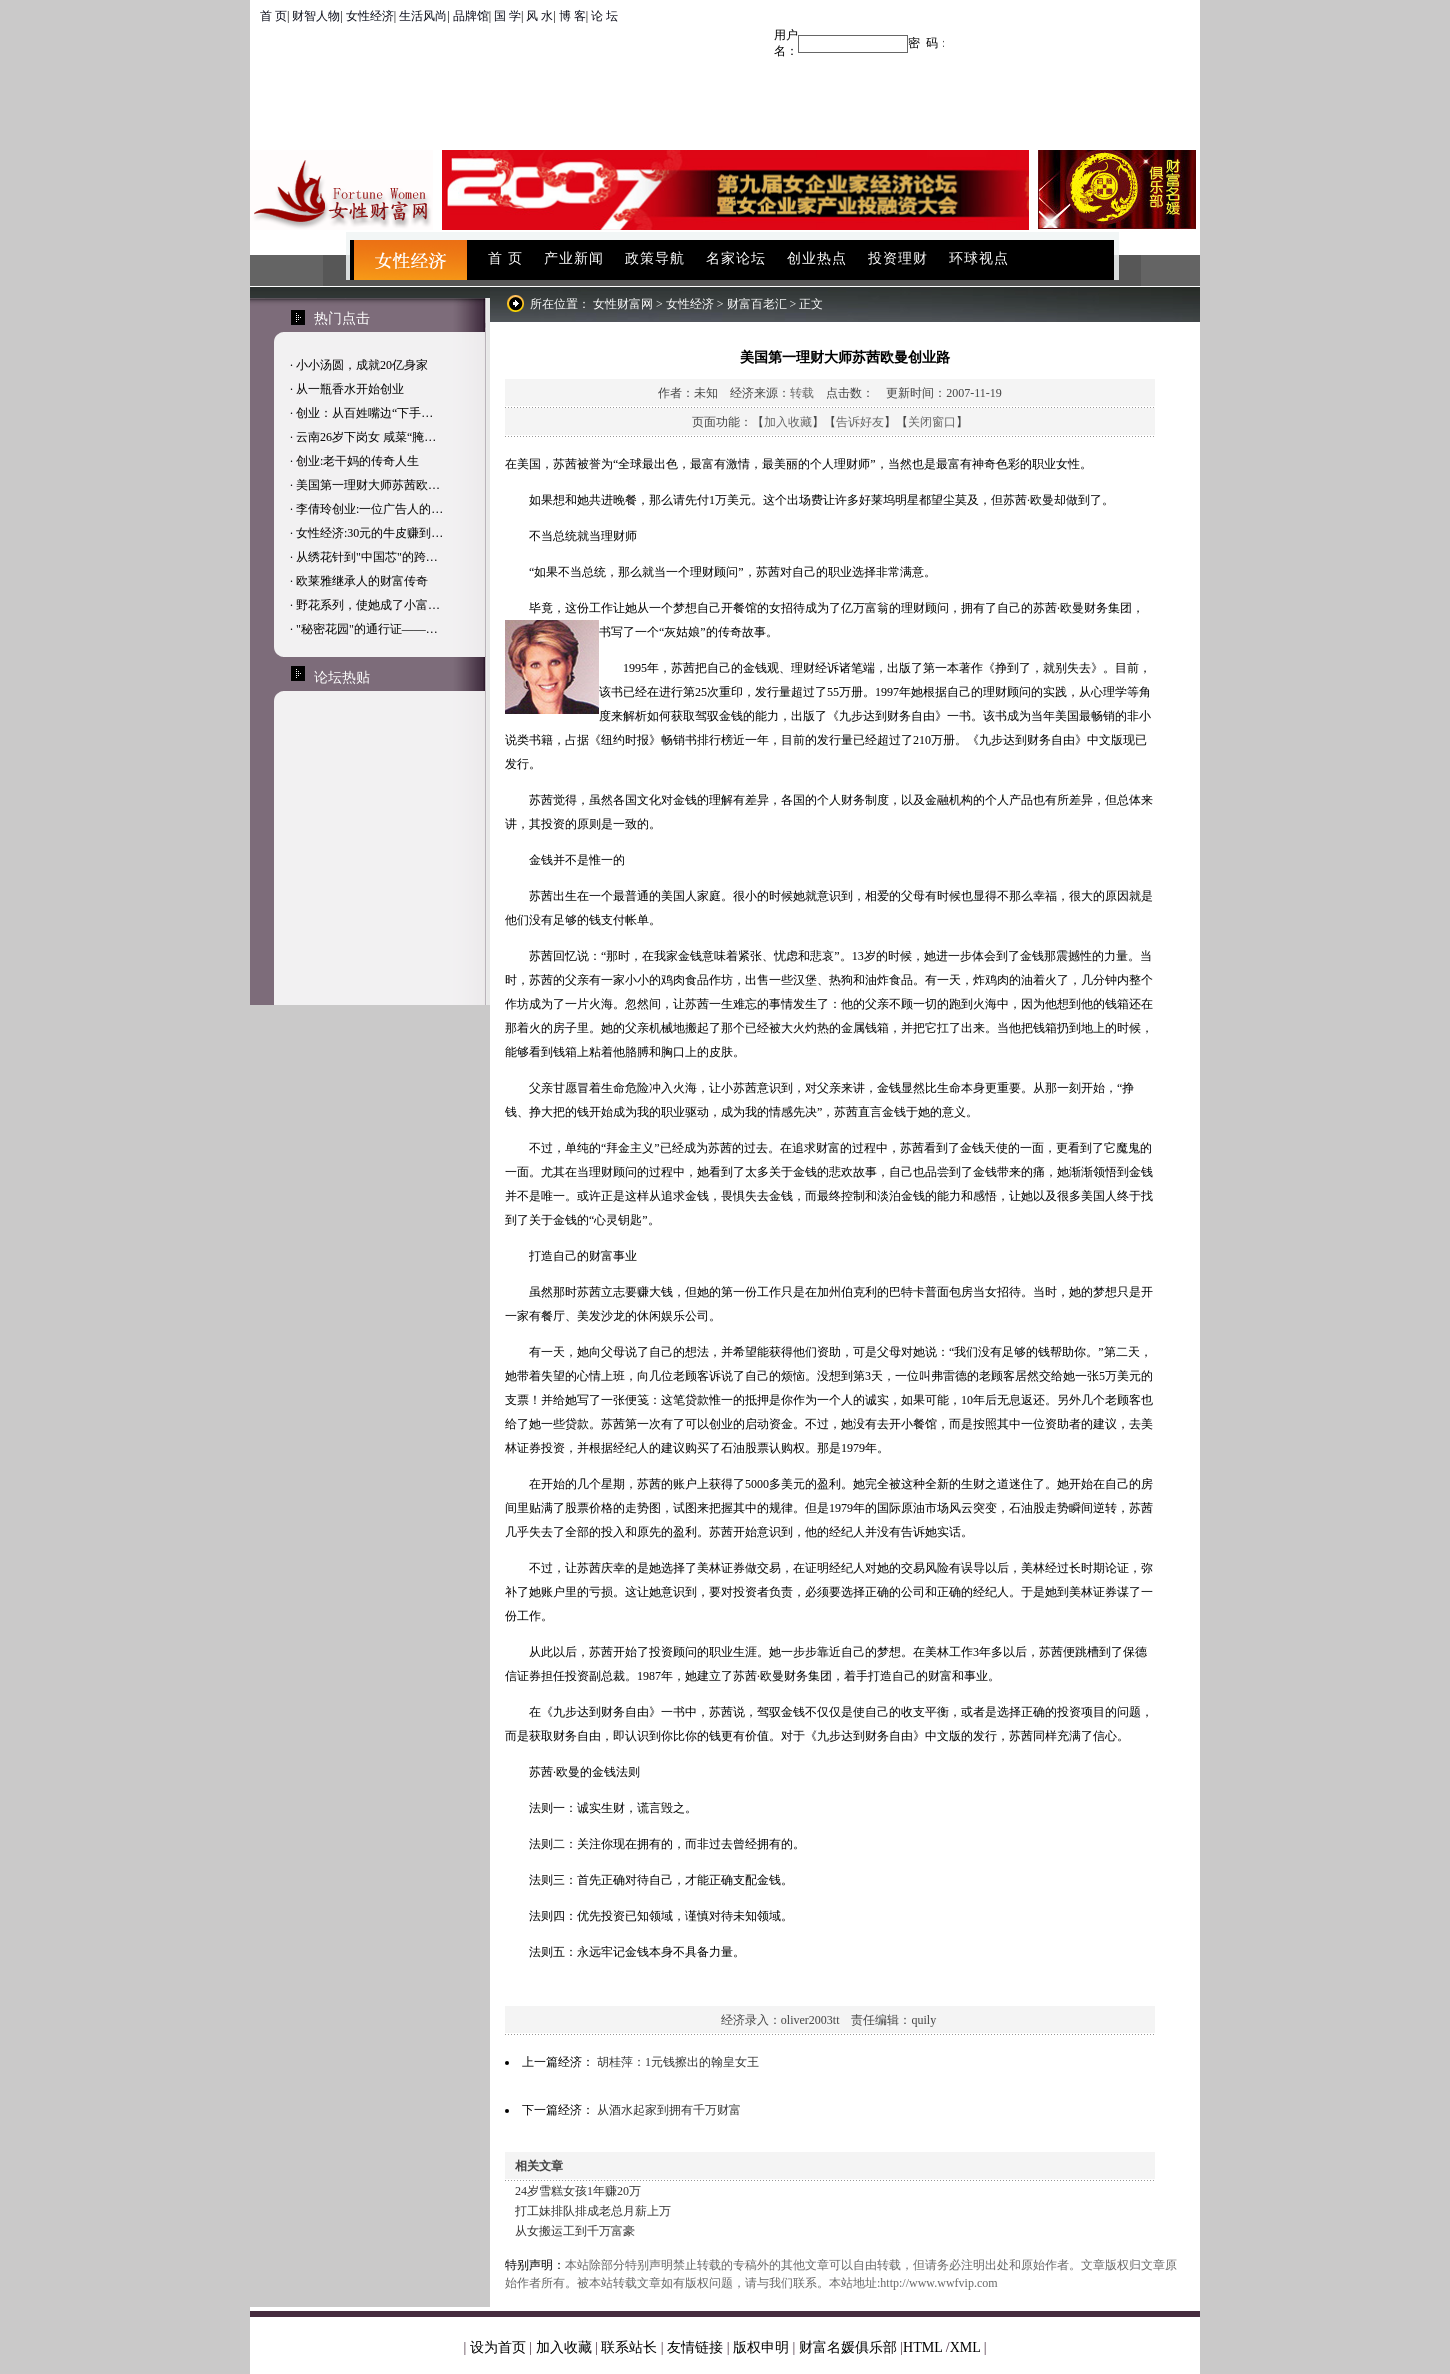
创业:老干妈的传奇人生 (357, 461)
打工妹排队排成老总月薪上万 (593, 2211)
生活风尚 (423, 16)
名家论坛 (736, 258)
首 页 (273, 16)
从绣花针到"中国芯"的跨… (367, 557)
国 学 (507, 16)
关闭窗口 (932, 422)
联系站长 (629, 2347)
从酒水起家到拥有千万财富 (669, 2110)
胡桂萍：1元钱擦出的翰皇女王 (678, 2062)
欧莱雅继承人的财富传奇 (362, 581)
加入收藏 (788, 422)
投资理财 (898, 258)
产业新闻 (574, 258)
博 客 (572, 16)
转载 (802, 393)
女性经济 (370, 16)
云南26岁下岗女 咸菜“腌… (366, 437)
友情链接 (695, 2347)
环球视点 (979, 258)
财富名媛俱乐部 (848, 2347)
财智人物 (316, 16)
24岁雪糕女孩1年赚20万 (578, 2191)
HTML (922, 2347)
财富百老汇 (757, 304)
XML (965, 2347)
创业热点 (817, 258)
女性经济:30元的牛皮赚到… (369, 533)
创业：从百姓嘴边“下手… (364, 413)
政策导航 (655, 258)
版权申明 (761, 2347)
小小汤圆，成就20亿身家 (362, 365)
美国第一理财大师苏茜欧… (368, 485)
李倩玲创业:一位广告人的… (369, 509)
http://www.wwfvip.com (938, 2283)
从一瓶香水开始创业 (350, 389)
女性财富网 (623, 304)
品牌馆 (471, 16)
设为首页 (498, 2347)
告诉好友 (860, 422)
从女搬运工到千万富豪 (575, 2231)
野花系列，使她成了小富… (368, 605)
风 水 (539, 16)
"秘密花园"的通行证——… (367, 629)
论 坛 (604, 16)
